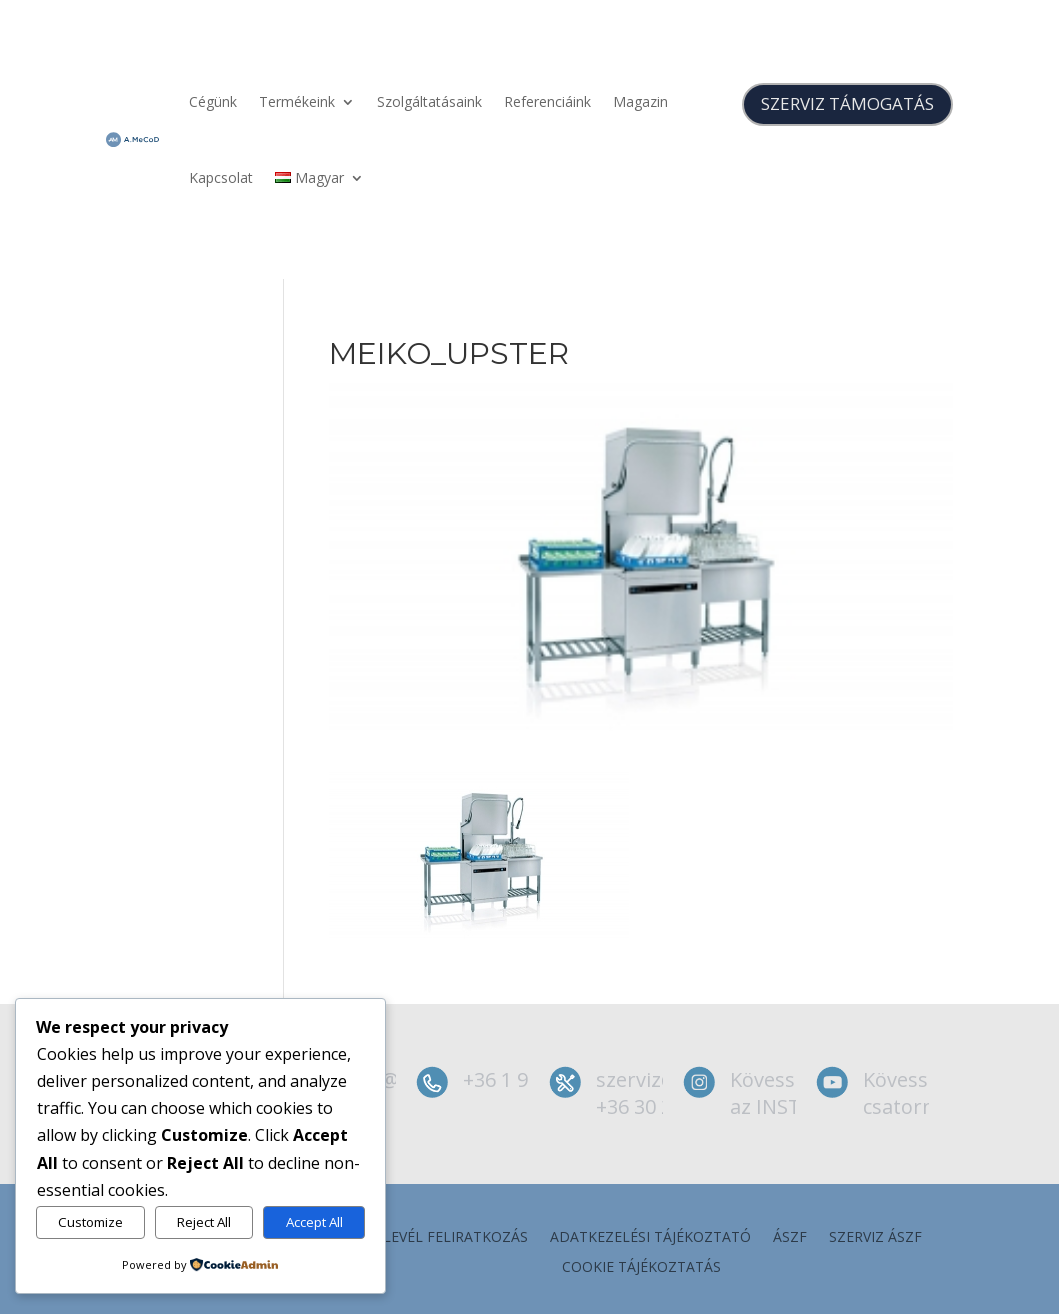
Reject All (204, 1222)
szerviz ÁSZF (875, 1238)
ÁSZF (790, 1238)
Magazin (640, 101)
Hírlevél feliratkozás (444, 1238)
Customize (90, 1222)
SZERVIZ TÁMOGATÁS (847, 103)
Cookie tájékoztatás (641, 1268)
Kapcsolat (221, 177)
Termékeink (297, 101)
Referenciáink (547, 101)
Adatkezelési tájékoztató (650, 1238)
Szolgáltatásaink (429, 101)
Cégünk (213, 101)
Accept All (314, 1222)
